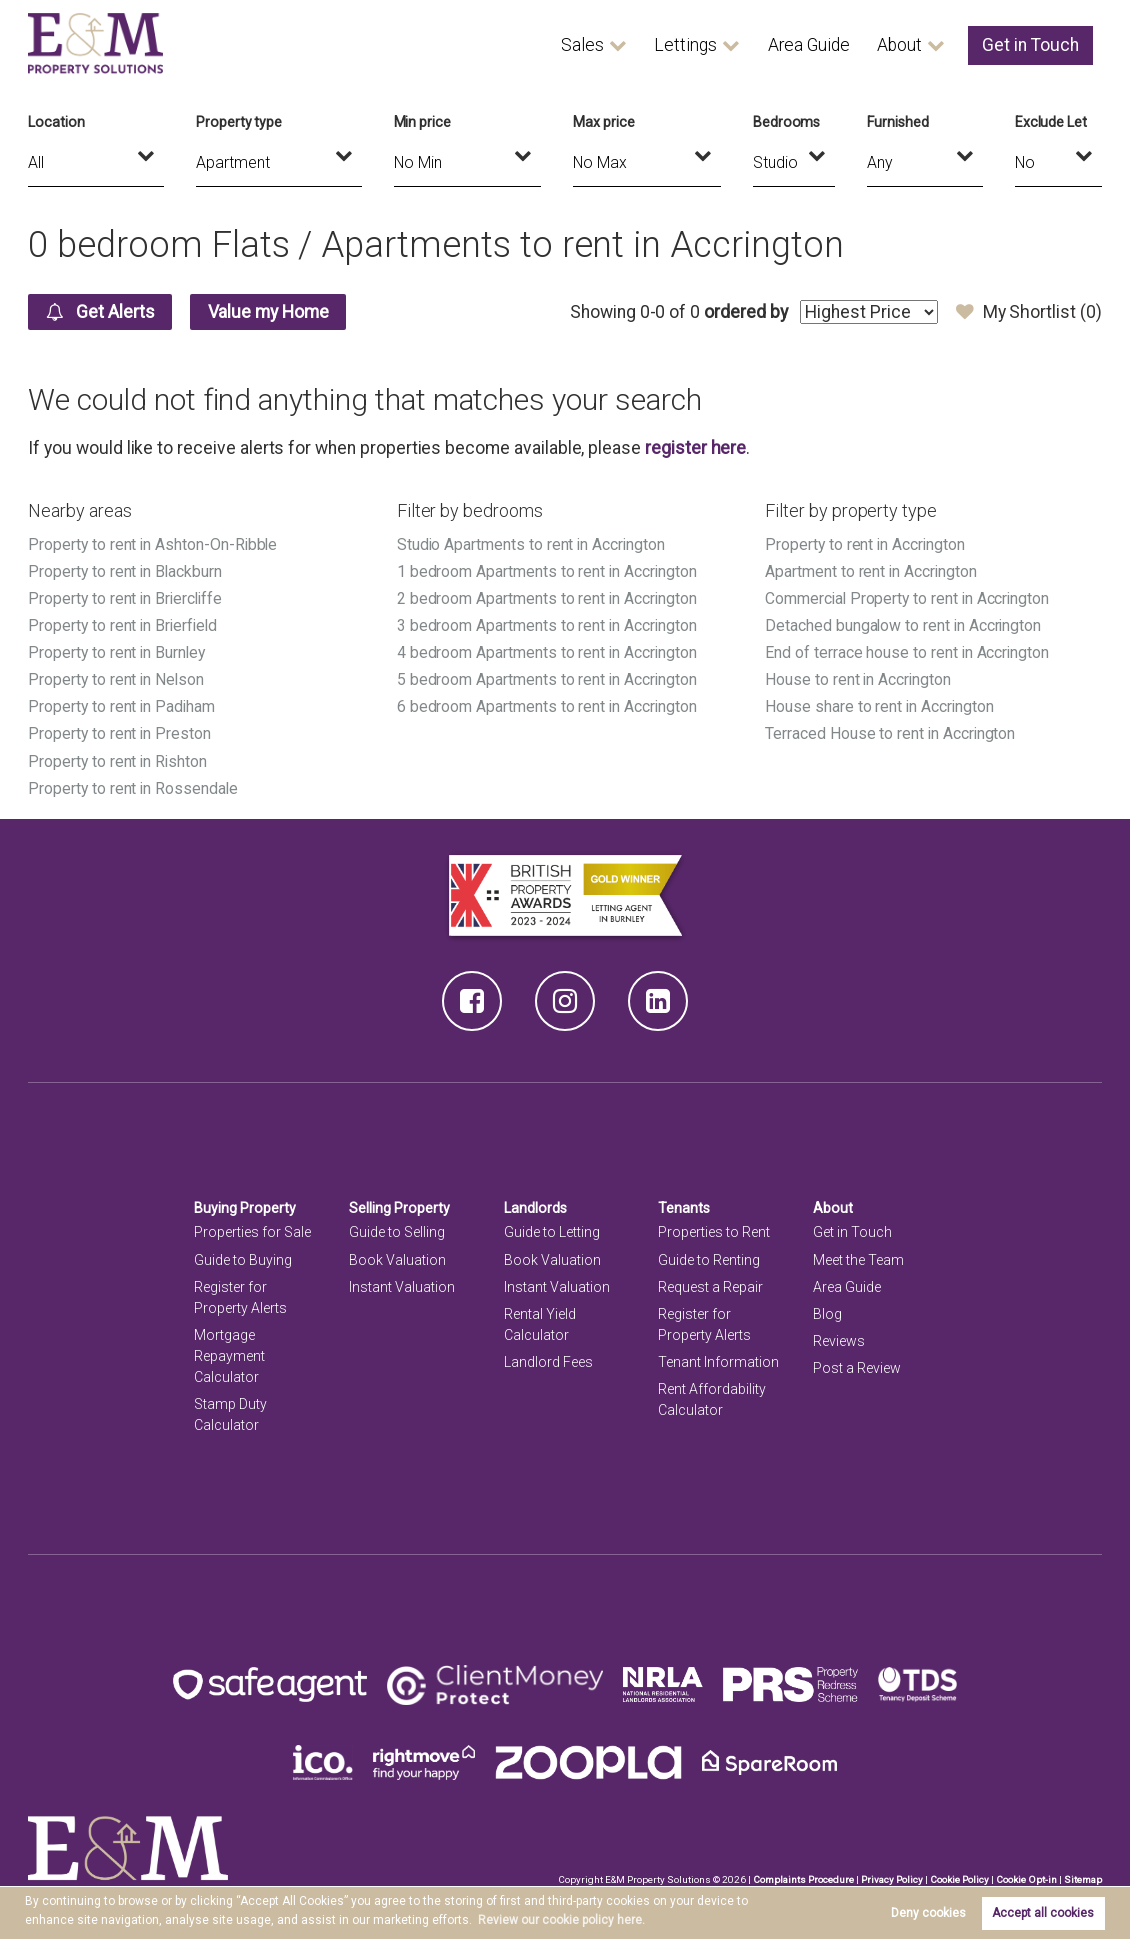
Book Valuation (397, 1260)
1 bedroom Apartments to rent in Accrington (548, 571)
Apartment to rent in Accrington (871, 571)
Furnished (898, 122)
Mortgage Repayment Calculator (229, 1356)
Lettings (685, 45)
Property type (239, 122)
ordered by (746, 312)
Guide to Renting (709, 1260)
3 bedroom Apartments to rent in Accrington (548, 625)
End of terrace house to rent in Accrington (908, 652)
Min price (423, 122)
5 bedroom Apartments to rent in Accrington (548, 679)
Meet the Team (858, 1260)
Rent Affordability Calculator (712, 1399)
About (899, 45)
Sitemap (1083, 1879)
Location (56, 122)
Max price (604, 122)
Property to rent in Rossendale (133, 788)
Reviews (839, 1341)
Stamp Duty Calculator (230, 1414)
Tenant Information (718, 1362)
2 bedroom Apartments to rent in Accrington (548, 598)
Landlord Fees (548, 1362)
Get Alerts (100, 312)
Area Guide (809, 45)
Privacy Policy (892, 1879)
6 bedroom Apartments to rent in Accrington (548, 706)
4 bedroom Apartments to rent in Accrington (548, 652)
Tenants (684, 1208)
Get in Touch (1030, 45)
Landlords (535, 1208)
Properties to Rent (714, 1232)
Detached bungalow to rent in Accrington (904, 625)
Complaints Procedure (803, 1879)
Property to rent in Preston (120, 733)
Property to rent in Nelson (117, 679)
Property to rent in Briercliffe (126, 598)
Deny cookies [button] (928, 1913)
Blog (827, 1314)
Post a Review (857, 1368)
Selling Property (399, 1208)
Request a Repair (710, 1287)
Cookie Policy (959, 1879)
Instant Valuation (402, 1287)
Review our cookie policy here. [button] (561, 1920)
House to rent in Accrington (859, 679)
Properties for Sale (252, 1232)
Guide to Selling (397, 1232)
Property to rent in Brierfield (124, 625)
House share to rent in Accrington (880, 706)
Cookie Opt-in (1026, 1879)
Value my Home (268, 312)
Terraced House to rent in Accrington (891, 733)
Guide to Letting (552, 1232)
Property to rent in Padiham (122, 706)
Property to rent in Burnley (117, 652)
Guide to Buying (243, 1260)
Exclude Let (1051, 122)
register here (695, 448)
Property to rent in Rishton (118, 761)
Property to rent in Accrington (865, 544)
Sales (582, 45)
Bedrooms (787, 122)
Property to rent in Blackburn (125, 571)
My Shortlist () (1029, 312)
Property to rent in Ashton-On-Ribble (154, 544)
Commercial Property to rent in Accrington (909, 598)
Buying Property (245, 1208)
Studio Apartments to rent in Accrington (532, 544)
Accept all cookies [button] (1043, 1913)
